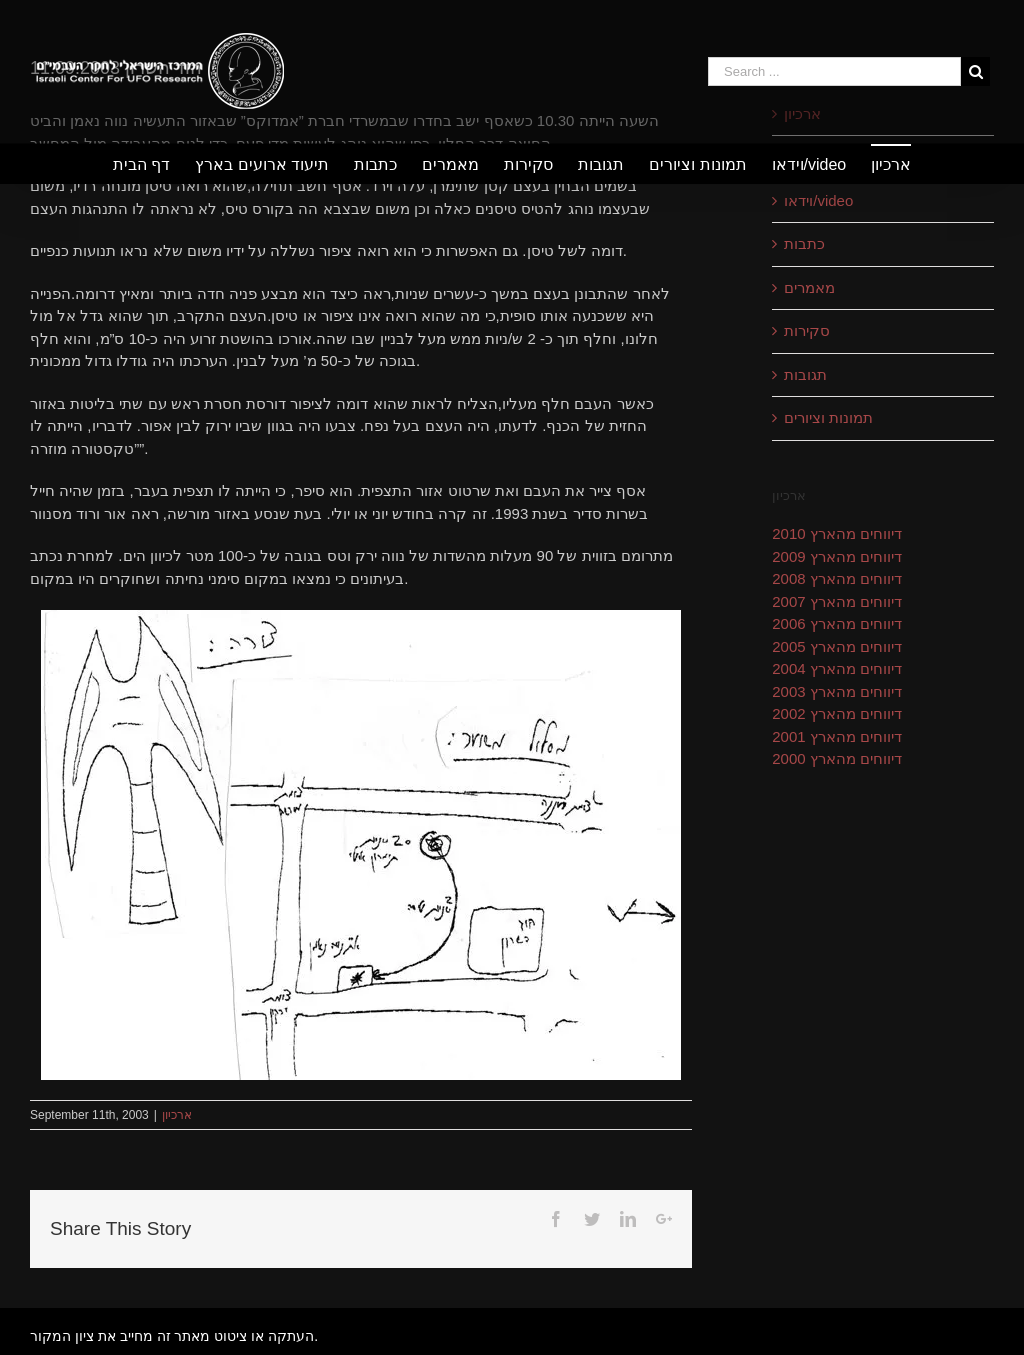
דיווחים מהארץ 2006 (837, 623)
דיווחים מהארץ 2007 (837, 601)
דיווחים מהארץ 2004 (837, 668)
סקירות (807, 330)
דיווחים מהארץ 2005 (837, 646)
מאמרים (809, 287)
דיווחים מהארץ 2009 (837, 556)
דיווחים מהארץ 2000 (837, 758)
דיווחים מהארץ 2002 (837, 713)
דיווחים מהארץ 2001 (837, 736)
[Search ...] (834, 71)
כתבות (804, 243)
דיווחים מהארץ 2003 (837, 691)
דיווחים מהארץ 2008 (837, 578)
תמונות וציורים (828, 417)
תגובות (805, 374)
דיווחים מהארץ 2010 (837, 533)
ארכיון (177, 1115)
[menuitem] (154, 164)
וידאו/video (818, 200)
